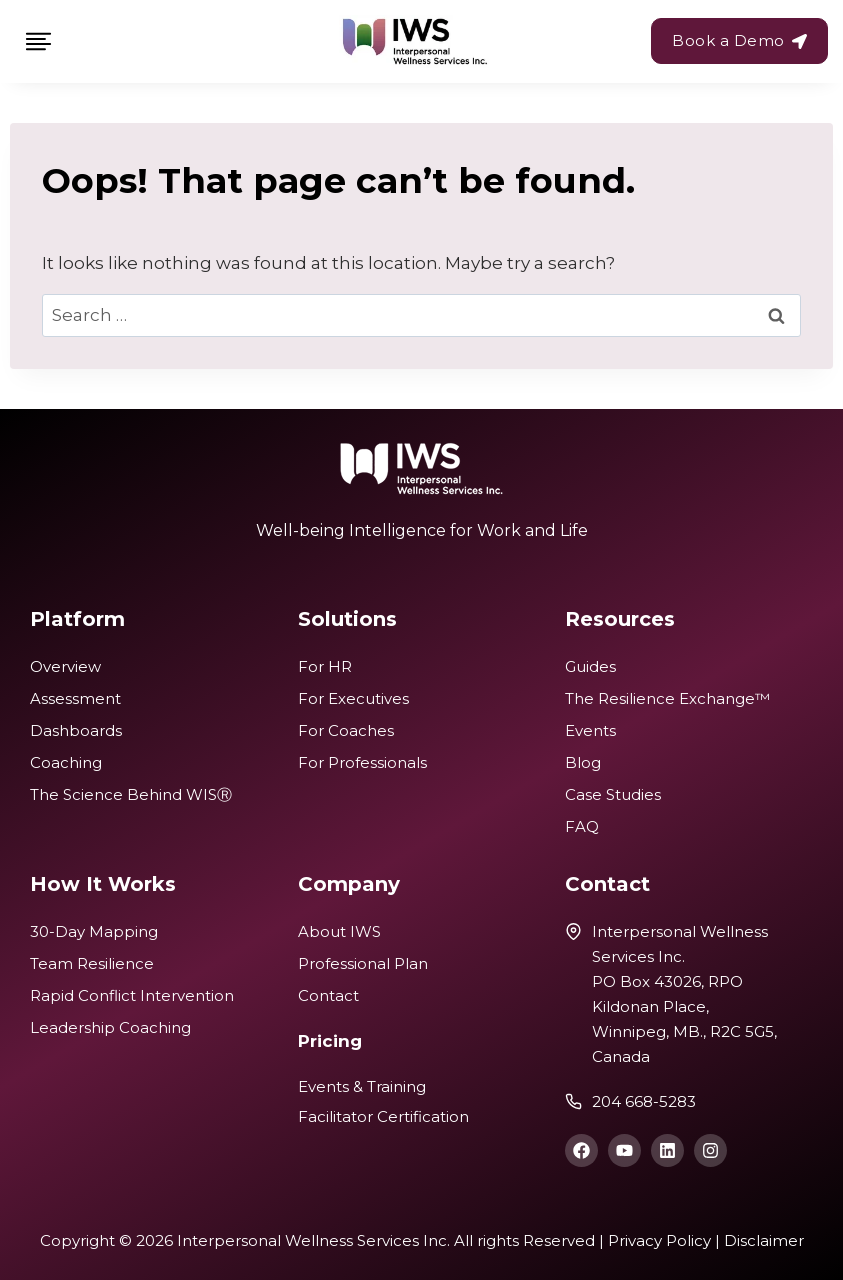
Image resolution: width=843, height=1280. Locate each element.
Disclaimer (764, 1240)
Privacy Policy (659, 1240)
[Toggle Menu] (38, 41)
